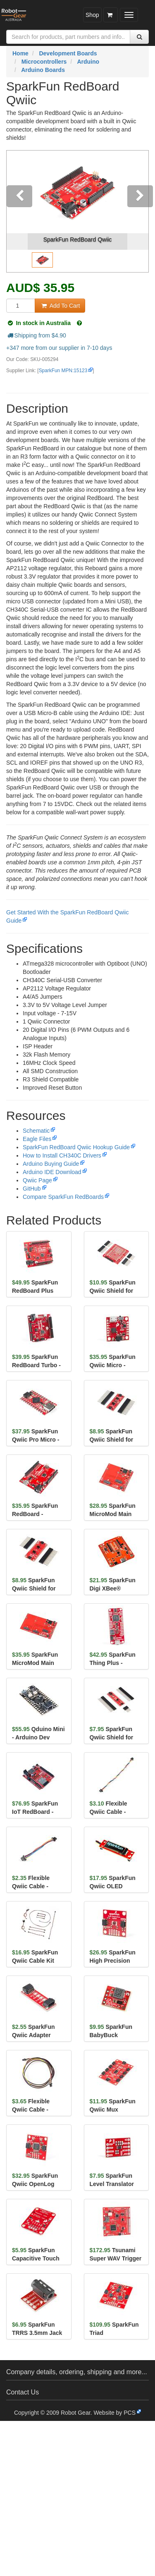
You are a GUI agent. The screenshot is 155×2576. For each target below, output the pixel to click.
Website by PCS (114, 2412)
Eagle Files (37, 1139)
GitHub (32, 1188)
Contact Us (22, 2392)
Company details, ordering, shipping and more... (76, 2371)
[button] (17, 211)
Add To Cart (60, 305)
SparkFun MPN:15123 (63, 370)
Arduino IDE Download (52, 1172)
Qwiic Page (37, 1180)
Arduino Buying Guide (51, 1163)
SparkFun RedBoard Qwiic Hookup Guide (76, 1147)
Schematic (36, 1130)
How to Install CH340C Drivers (62, 1155)
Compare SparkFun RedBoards (63, 1197)
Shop (92, 15)
